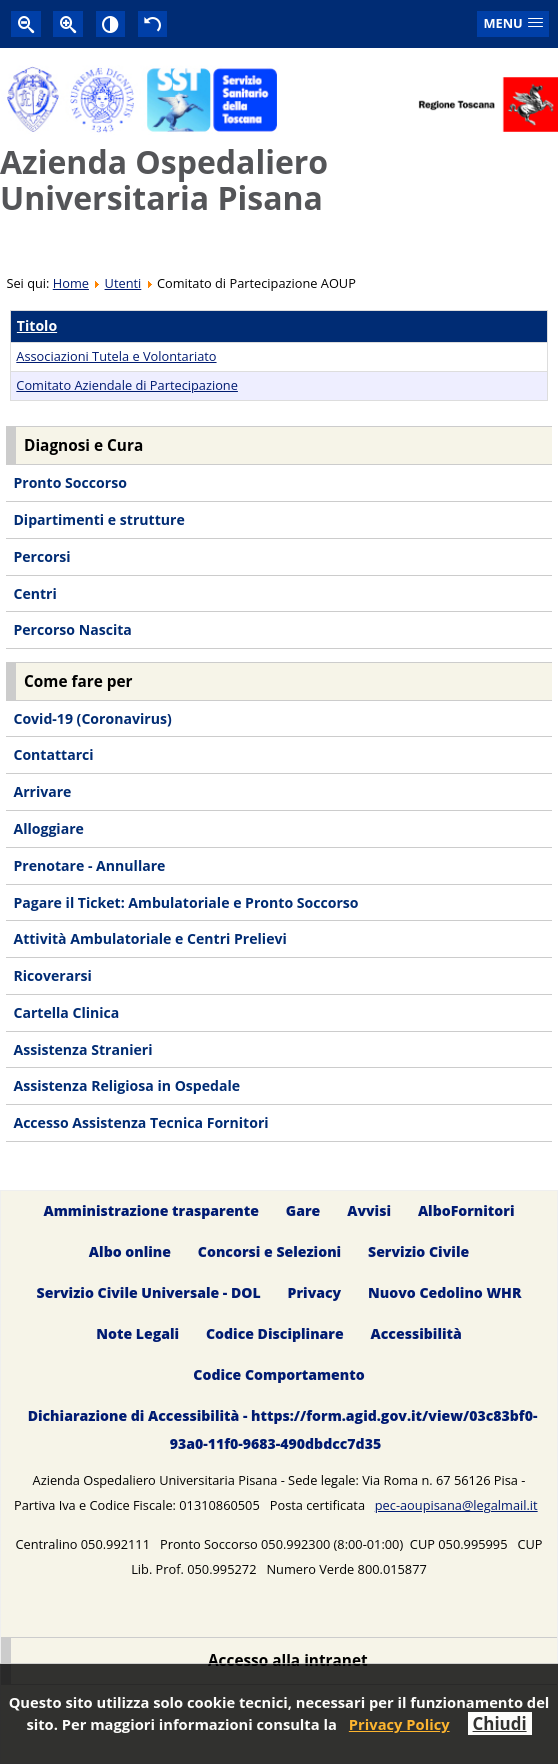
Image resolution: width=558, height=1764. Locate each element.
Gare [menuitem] (303, 1210)
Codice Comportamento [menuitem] (278, 1374)
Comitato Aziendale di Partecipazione (127, 385)
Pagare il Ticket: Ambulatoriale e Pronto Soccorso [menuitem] (185, 902)
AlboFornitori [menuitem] (466, 1210)
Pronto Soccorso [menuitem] (69, 482)
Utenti (123, 283)
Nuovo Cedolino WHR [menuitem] (444, 1292)
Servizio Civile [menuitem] (418, 1251)
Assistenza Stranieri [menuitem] (82, 1049)
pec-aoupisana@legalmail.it (456, 1505)
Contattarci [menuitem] (53, 754)
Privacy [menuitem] (315, 1292)
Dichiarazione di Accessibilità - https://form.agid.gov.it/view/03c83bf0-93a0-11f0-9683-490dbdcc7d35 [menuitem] (283, 1429)
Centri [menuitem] (34, 593)
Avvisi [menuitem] (369, 1210)
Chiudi (500, 1723)
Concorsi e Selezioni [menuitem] (269, 1251)
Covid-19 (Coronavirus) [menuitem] (92, 718)
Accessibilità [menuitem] (416, 1333)
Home (71, 283)
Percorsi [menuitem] (41, 556)
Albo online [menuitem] (130, 1251)
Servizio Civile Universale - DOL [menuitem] (149, 1292)
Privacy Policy (399, 1724)
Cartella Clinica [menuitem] (66, 1012)
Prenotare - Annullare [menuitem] (89, 865)
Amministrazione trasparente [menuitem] (151, 1210)
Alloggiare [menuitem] (48, 828)
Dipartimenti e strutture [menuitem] (98, 519)
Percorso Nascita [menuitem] (72, 629)
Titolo (37, 325)
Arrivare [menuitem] (42, 791)
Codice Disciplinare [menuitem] (275, 1333)
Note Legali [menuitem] (137, 1333)
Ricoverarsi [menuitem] (52, 975)
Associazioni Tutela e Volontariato (116, 356)
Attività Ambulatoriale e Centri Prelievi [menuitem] (149, 938)
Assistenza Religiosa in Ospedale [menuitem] (126, 1085)
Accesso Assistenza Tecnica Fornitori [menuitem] (140, 1122)
